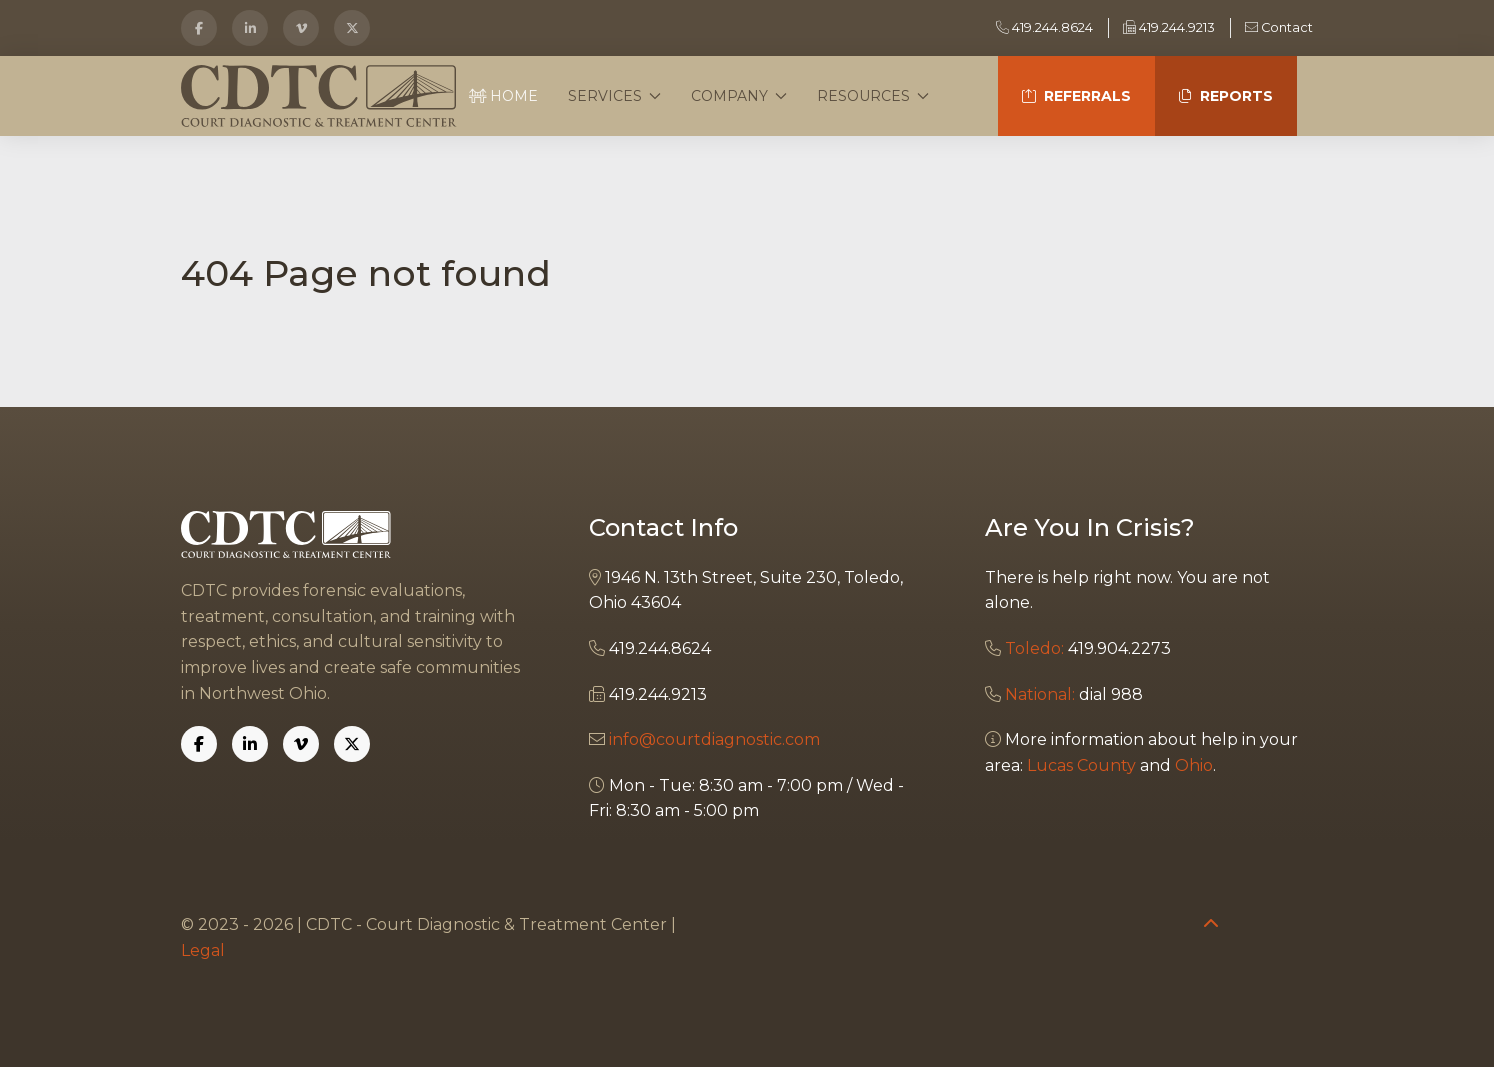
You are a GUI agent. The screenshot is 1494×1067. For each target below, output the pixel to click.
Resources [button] (873, 96)
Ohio (1194, 765)
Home (504, 96)
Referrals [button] (1087, 96)
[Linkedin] (250, 744)
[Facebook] (199, 28)
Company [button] (739, 96)
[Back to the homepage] (319, 96)
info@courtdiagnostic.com (714, 739)
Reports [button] (1236, 96)
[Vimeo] (301, 28)
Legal (203, 950)
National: (1040, 694)
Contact (1279, 27)
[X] (352, 28)
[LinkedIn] (250, 28)
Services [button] (614, 96)
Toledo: (1034, 648)
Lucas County (1081, 765)
